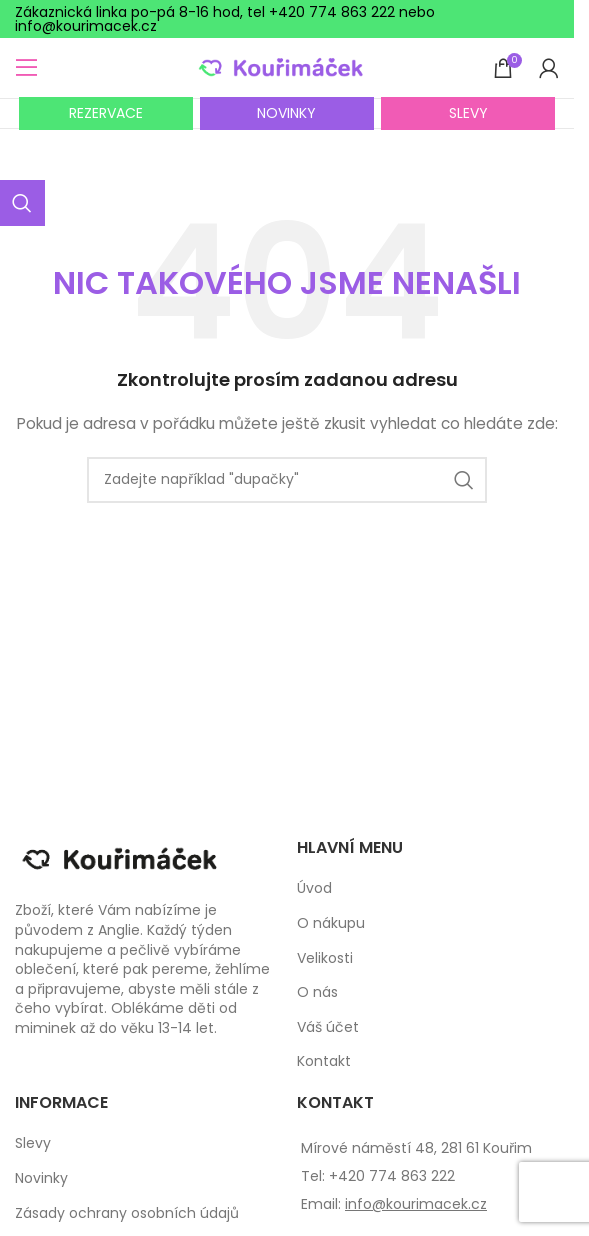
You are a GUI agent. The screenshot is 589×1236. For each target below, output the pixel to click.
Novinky (41, 1178)
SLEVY (468, 113)
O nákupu (331, 923)
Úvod (314, 888)
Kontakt (324, 1061)
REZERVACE (106, 113)
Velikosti (325, 958)
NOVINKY (286, 113)
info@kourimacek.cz (416, 1204)
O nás (317, 992)
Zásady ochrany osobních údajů (127, 1213)
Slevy (33, 1143)
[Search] (287, 480)
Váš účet (328, 1027)
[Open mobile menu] (27, 68)
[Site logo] (287, 67)
